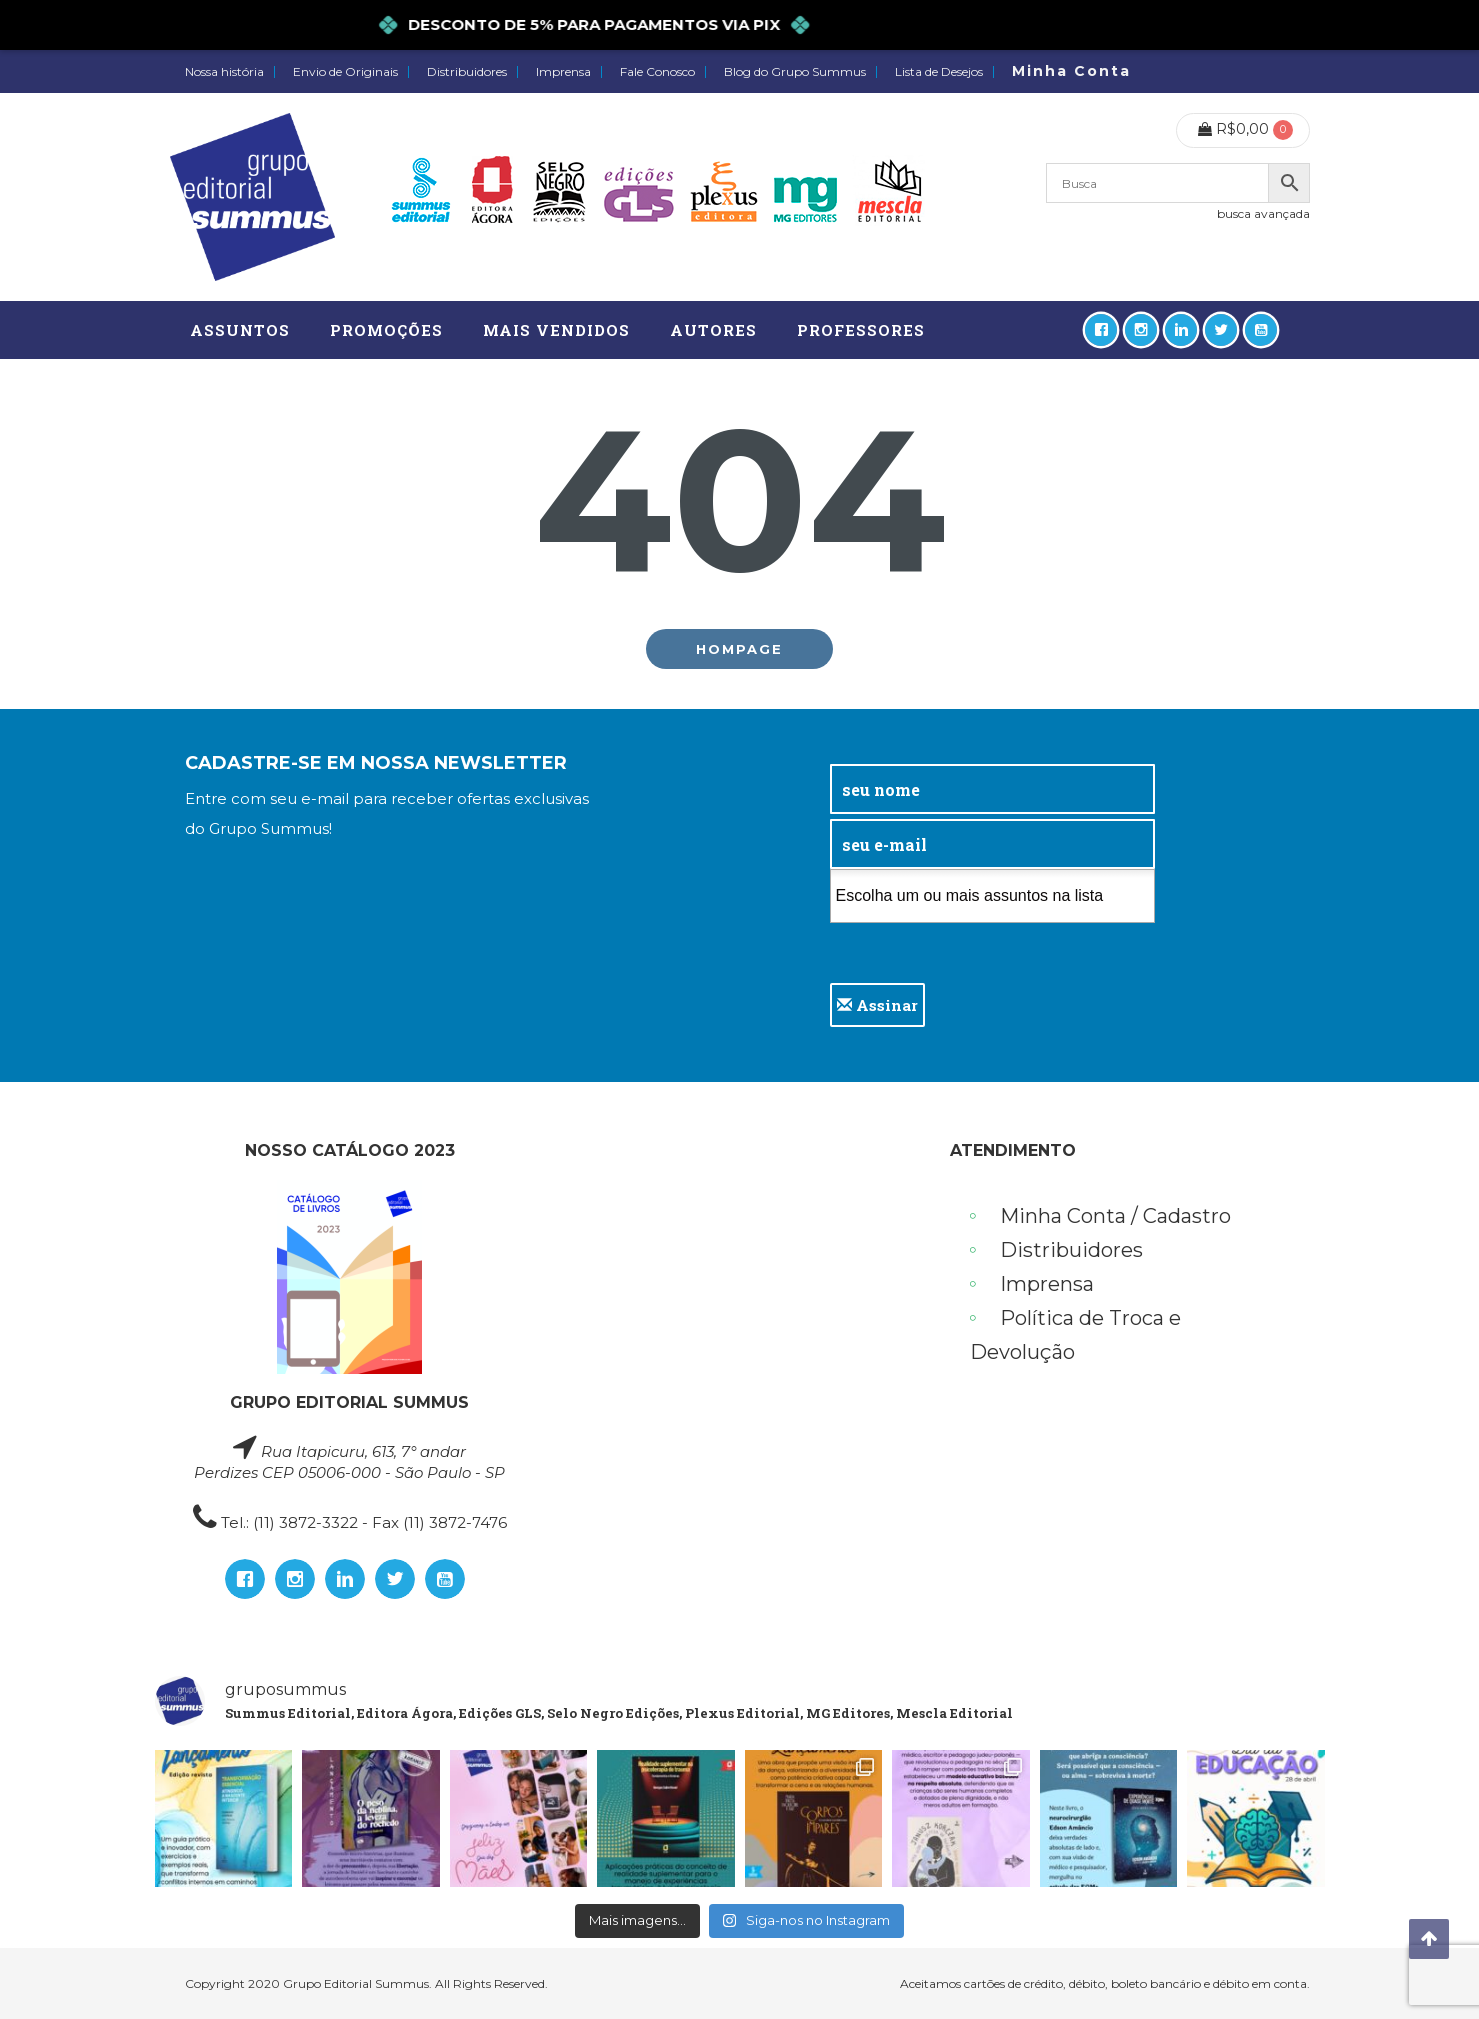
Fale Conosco (657, 72)
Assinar (877, 1005)
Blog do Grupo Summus (795, 72)
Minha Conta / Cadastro (1115, 1216)
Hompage (739, 649)
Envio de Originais (345, 72)
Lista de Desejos (939, 72)
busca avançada (1263, 213)
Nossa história (224, 72)
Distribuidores (467, 72)
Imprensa (563, 72)
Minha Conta (1071, 71)
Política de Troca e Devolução (1075, 1335)
